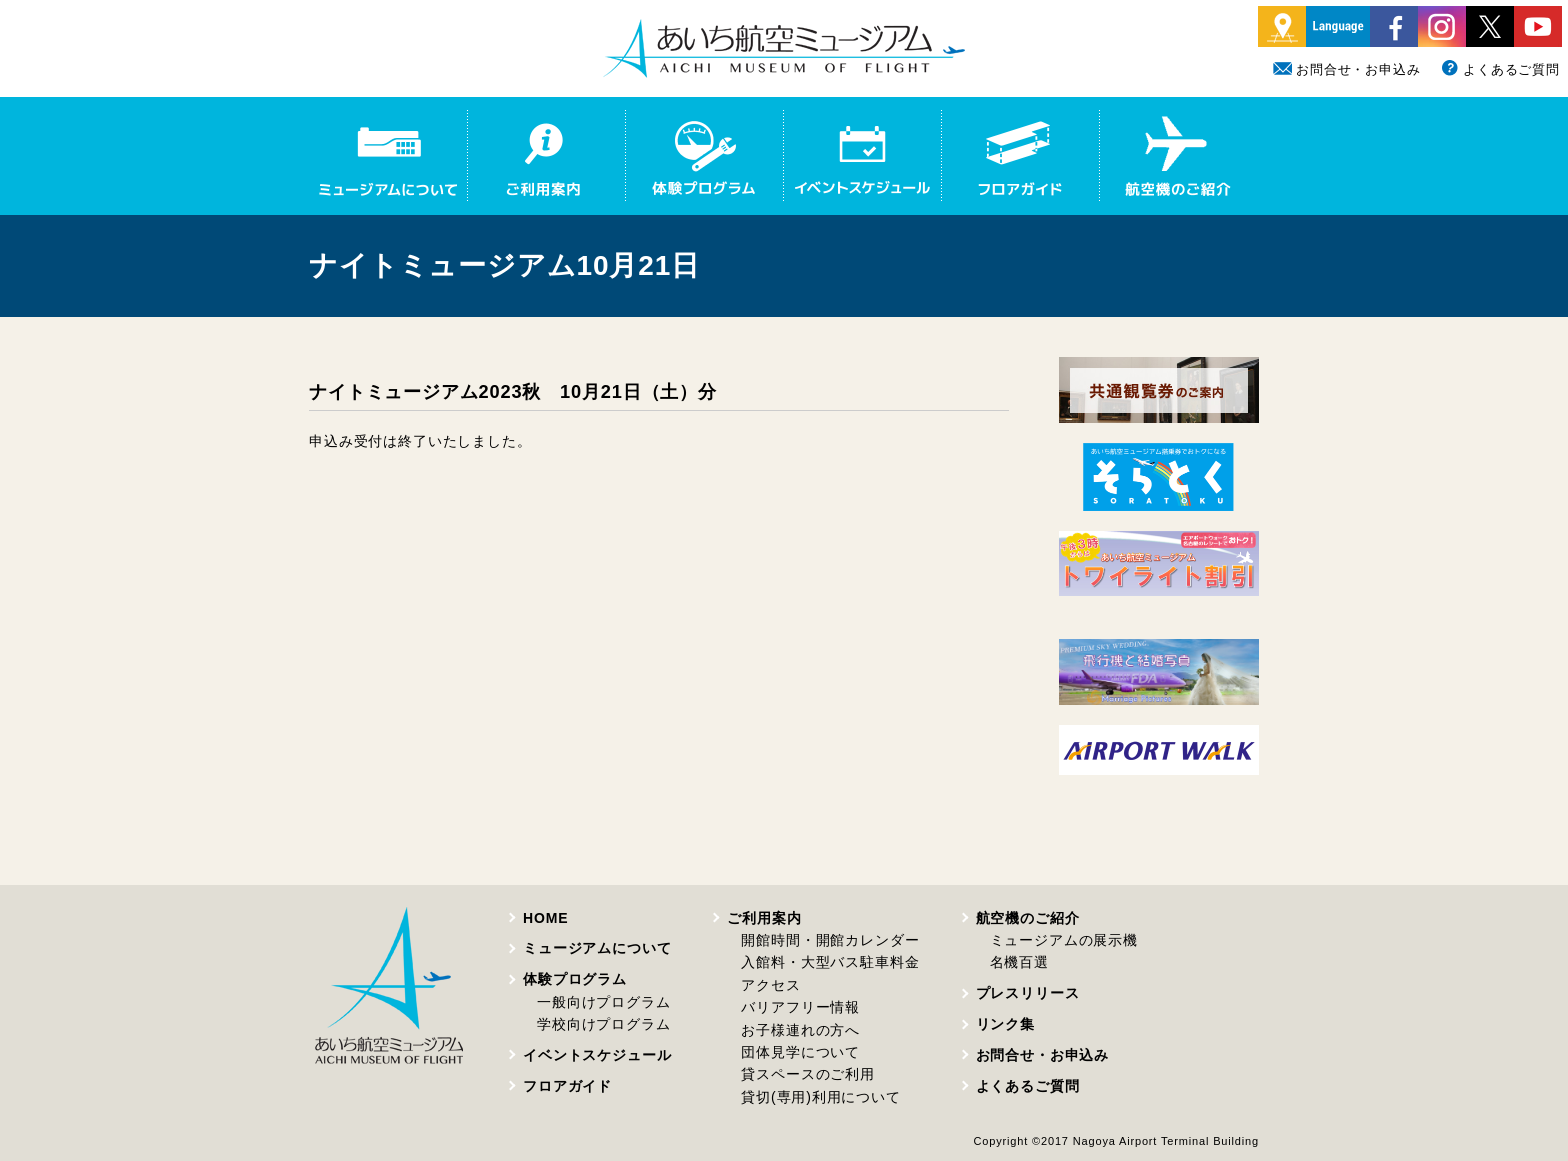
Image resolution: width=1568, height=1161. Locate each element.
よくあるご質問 (1500, 69)
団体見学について (800, 1052)
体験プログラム (575, 979)
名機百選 (1019, 962)
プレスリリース (1028, 993)
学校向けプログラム (604, 1024)
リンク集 (1005, 1024)
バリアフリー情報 (800, 1007)
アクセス (770, 985)
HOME (545, 918)
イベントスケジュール (597, 1055)
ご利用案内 (764, 918)
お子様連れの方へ (800, 1030)
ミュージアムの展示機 (1064, 940)
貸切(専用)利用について (820, 1097)
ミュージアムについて (597, 948)
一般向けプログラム (604, 1002)
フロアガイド (567, 1086)
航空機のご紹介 (1028, 918)
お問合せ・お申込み (1347, 69)
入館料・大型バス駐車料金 (830, 962)
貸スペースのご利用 (808, 1074)
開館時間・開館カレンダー (830, 940)
